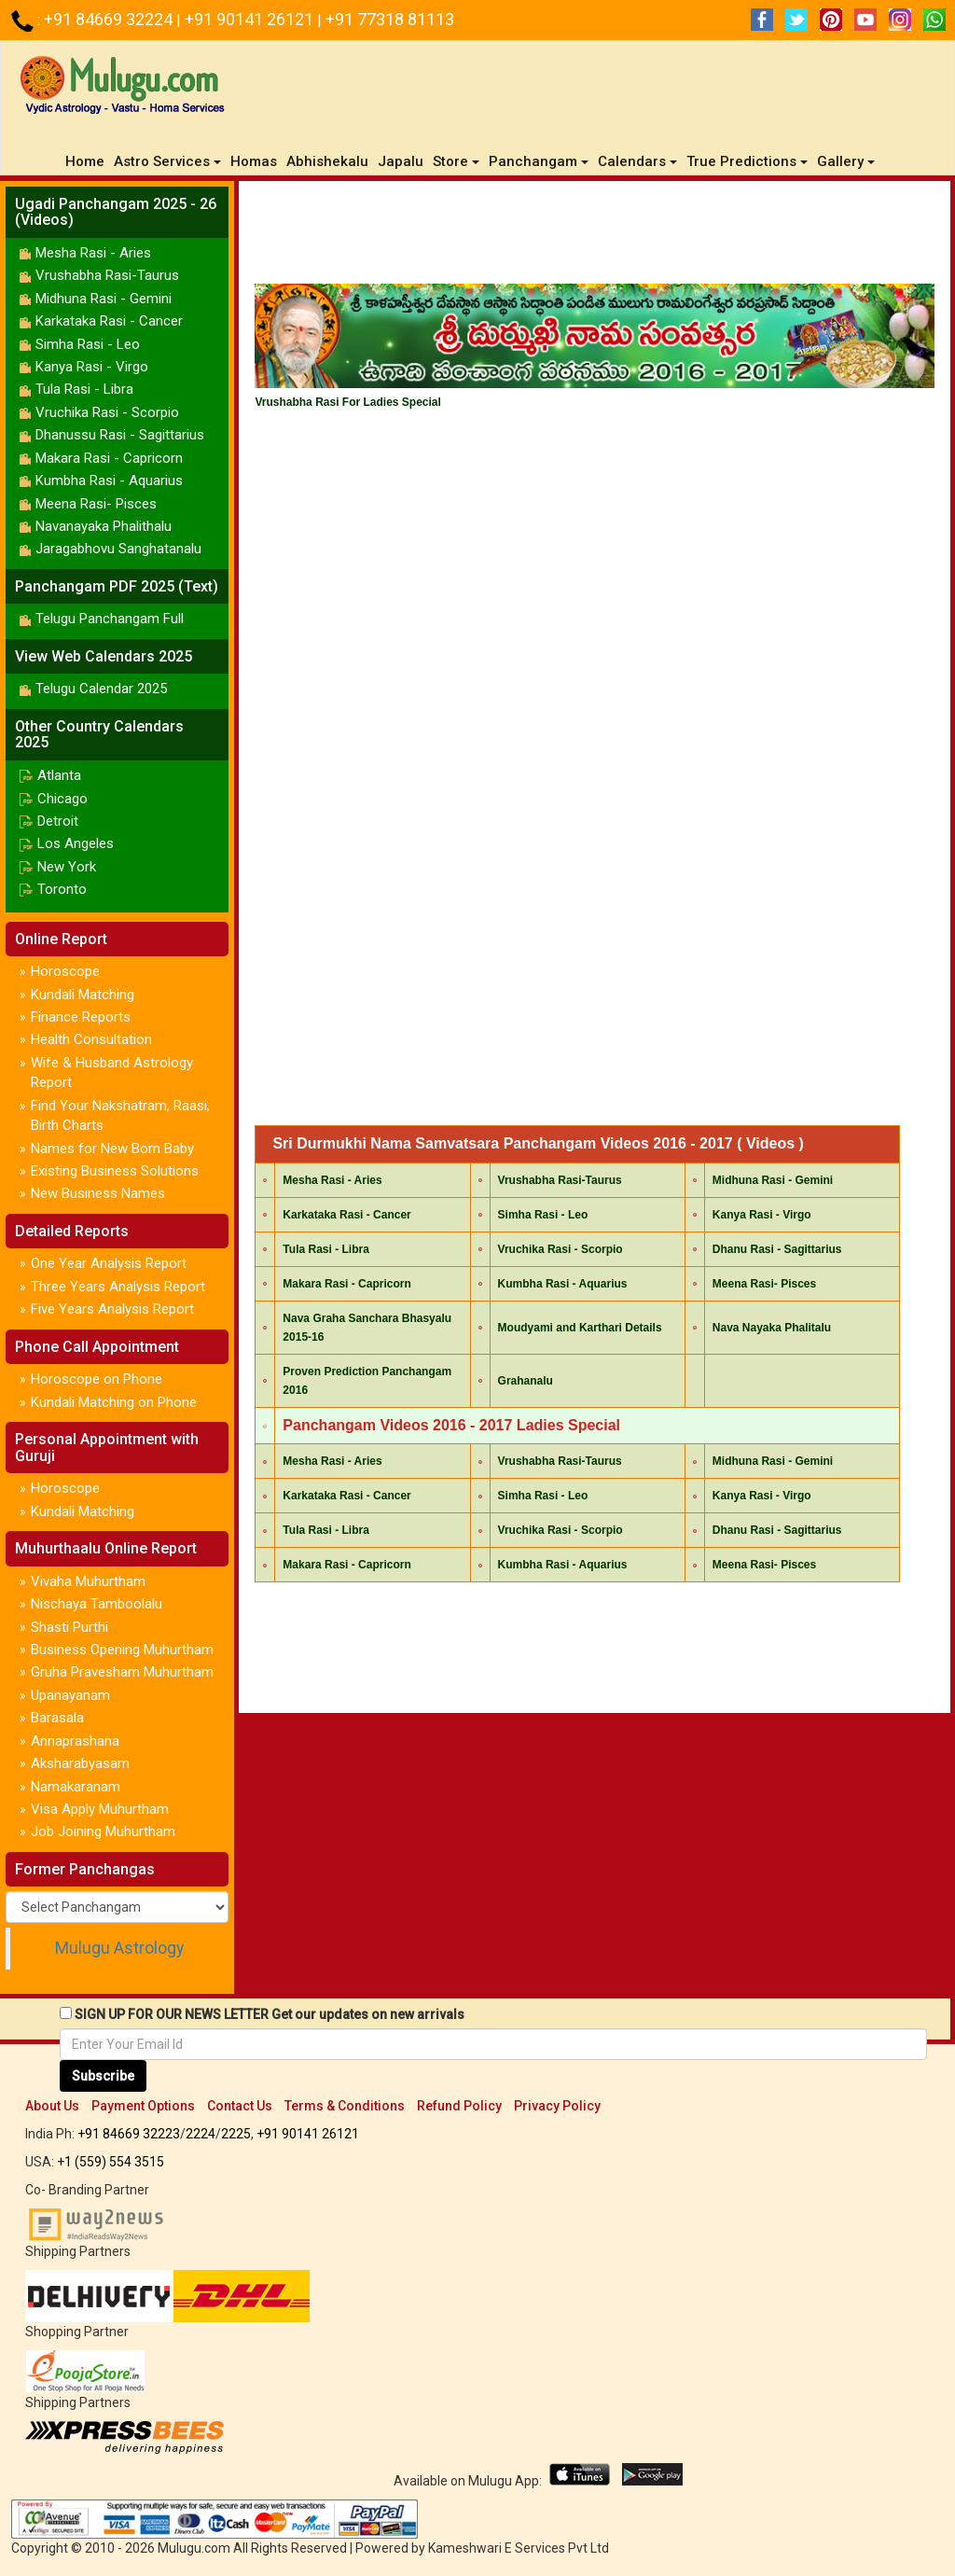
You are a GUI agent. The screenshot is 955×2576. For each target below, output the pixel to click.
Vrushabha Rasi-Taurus (107, 275)
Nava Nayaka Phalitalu (772, 1327)
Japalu (400, 161)
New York (66, 866)
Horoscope (65, 971)
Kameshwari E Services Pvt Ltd (518, 2548)
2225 (236, 2133)
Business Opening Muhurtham (122, 1649)
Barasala (57, 1717)
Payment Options (143, 2105)
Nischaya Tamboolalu (96, 1603)
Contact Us (239, 2105)
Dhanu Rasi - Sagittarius (777, 1249)
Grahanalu (525, 1380)
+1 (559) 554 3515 (110, 2161)
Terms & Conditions (344, 2105)
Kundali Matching (82, 994)
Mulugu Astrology (119, 1948)
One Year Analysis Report (109, 1263)
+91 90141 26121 (251, 19)
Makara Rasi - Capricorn (109, 458)
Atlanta (59, 775)
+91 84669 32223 (128, 2133)
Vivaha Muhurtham (88, 1581)
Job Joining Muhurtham (103, 1831)
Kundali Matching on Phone (114, 1402)
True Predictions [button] (747, 161)
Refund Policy (459, 2105)
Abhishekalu (327, 161)
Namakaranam (75, 1786)
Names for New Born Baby (112, 1148)
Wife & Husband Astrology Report (112, 1072)
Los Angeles (75, 843)
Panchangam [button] (538, 161)
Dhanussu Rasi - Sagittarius (119, 434)
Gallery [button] (846, 161)
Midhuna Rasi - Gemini (103, 298)
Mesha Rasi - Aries (93, 252)
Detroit (57, 821)
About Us (52, 2105)
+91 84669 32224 (110, 19)
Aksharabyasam (80, 1763)
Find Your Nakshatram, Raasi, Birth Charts (120, 1115)
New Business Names (98, 1193)
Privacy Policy (557, 2105)
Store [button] (456, 161)
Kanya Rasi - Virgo (91, 366)
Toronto (62, 889)
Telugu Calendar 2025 (101, 688)
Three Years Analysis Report (118, 1286)
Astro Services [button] (167, 161)
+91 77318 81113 (389, 19)
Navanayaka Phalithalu (103, 526)
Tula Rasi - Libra (84, 389)
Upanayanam (70, 1695)
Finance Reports (81, 1017)
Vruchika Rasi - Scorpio (107, 412)
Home (87, 161)
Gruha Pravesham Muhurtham (122, 1672)
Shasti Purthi (69, 1627)
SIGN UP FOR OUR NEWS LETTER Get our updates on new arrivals (269, 2014)
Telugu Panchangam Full (109, 618)
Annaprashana (75, 1741)
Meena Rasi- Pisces (96, 503)
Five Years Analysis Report (112, 1309)
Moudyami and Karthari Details (580, 1327)
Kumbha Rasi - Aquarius (109, 480)
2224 (200, 2133)
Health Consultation (91, 1039)
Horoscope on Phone (96, 1379)
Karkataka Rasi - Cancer (109, 321)
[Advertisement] (594, 237)
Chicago (62, 798)
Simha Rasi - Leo (87, 344)
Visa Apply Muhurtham (100, 1809)
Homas (253, 161)
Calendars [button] (637, 161)
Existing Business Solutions (115, 1171)
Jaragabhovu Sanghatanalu (118, 548)
